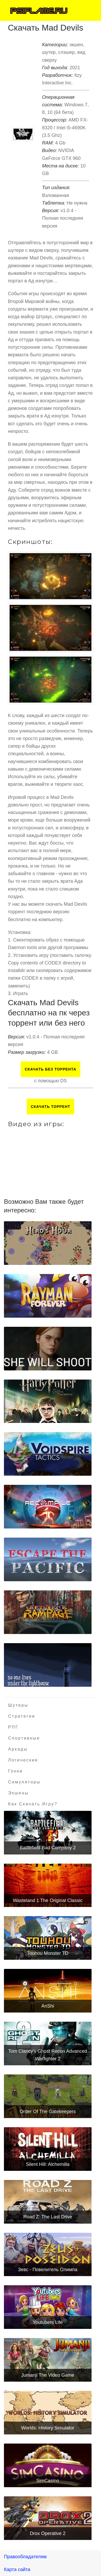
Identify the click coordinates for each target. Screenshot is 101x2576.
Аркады (18, 1749)
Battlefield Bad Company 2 (48, 1847)
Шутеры (18, 1705)
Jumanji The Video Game (47, 2375)
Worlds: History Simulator (48, 2427)
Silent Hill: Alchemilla (48, 2164)
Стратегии (21, 1716)
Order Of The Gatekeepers (48, 2111)
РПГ (13, 1727)
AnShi (47, 2006)
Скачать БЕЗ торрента (50, 1069)
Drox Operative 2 (48, 2533)
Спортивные (24, 1738)
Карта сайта (17, 2569)
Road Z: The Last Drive (47, 2216)
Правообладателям (25, 2556)
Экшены (18, 1793)
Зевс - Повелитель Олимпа (47, 2269)
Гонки (15, 1771)
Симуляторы (24, 1782)
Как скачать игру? (32, 1804)
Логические (23, 1760)
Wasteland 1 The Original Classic (47, 1900)
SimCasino (47, 2480)
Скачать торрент (50, 1106)
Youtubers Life (48, 2322)
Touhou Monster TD (47, 1953)
